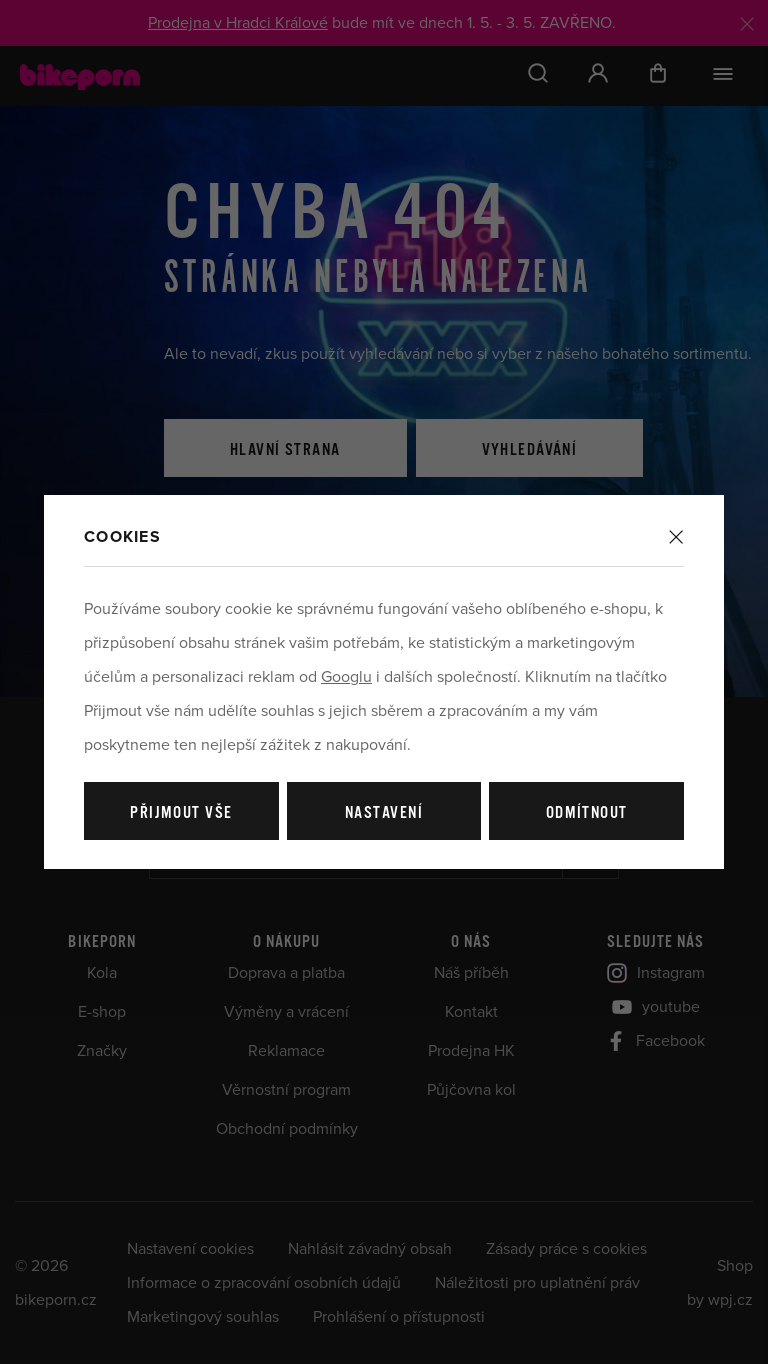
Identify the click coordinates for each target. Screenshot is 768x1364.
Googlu (346, 677)
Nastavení (384, 813)
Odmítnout (587, 813)
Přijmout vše (181, 813)
